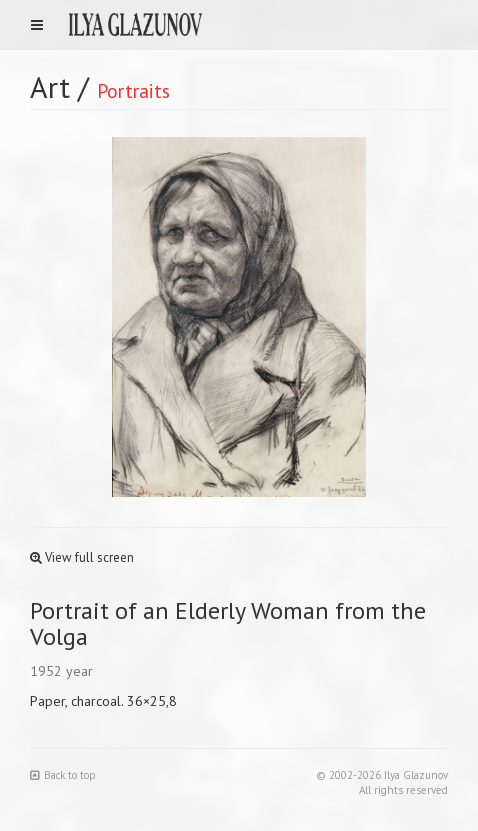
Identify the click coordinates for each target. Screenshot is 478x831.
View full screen (82, 557)
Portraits (133, 90)
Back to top (63, 775)
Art (50, 86)
